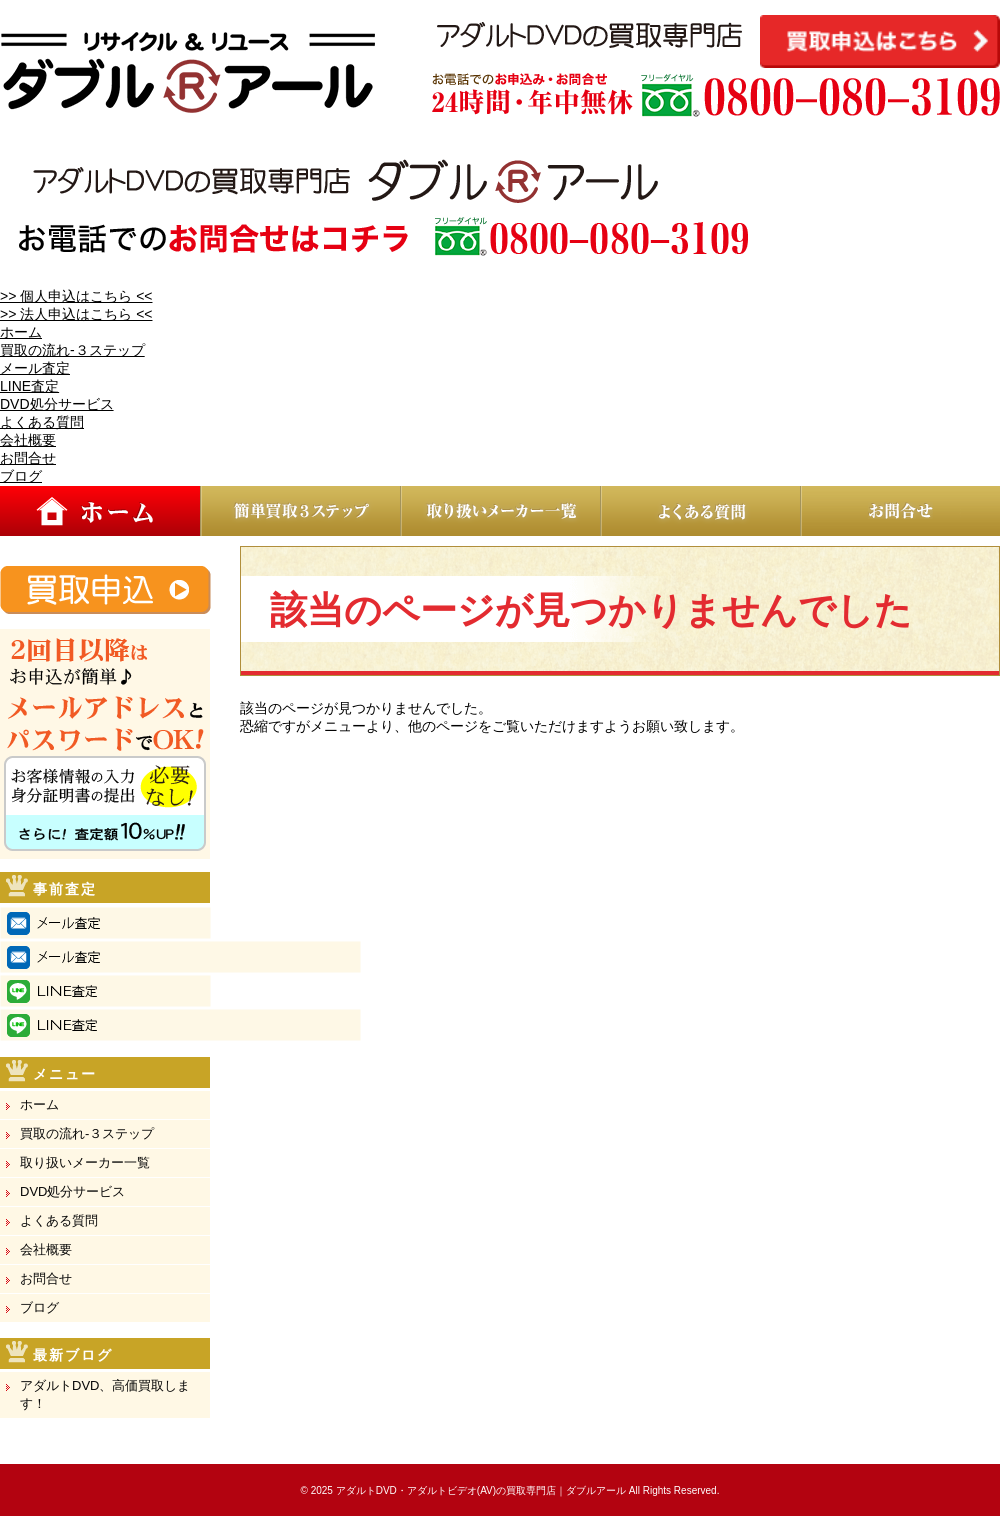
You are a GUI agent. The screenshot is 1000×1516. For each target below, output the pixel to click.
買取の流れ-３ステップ (72, 350)
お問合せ (28, 458)
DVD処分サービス (57, 404)
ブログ (21, 476)
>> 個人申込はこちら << (76, 296)
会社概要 (28, 440)
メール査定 (35, 368)
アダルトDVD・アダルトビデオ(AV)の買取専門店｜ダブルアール (481, 1490)
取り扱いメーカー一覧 (85, 1162)
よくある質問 (42, 422)
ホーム (21, 332)
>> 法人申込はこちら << (76, 314)
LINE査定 (29, 386)
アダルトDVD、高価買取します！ (105, 1394)
